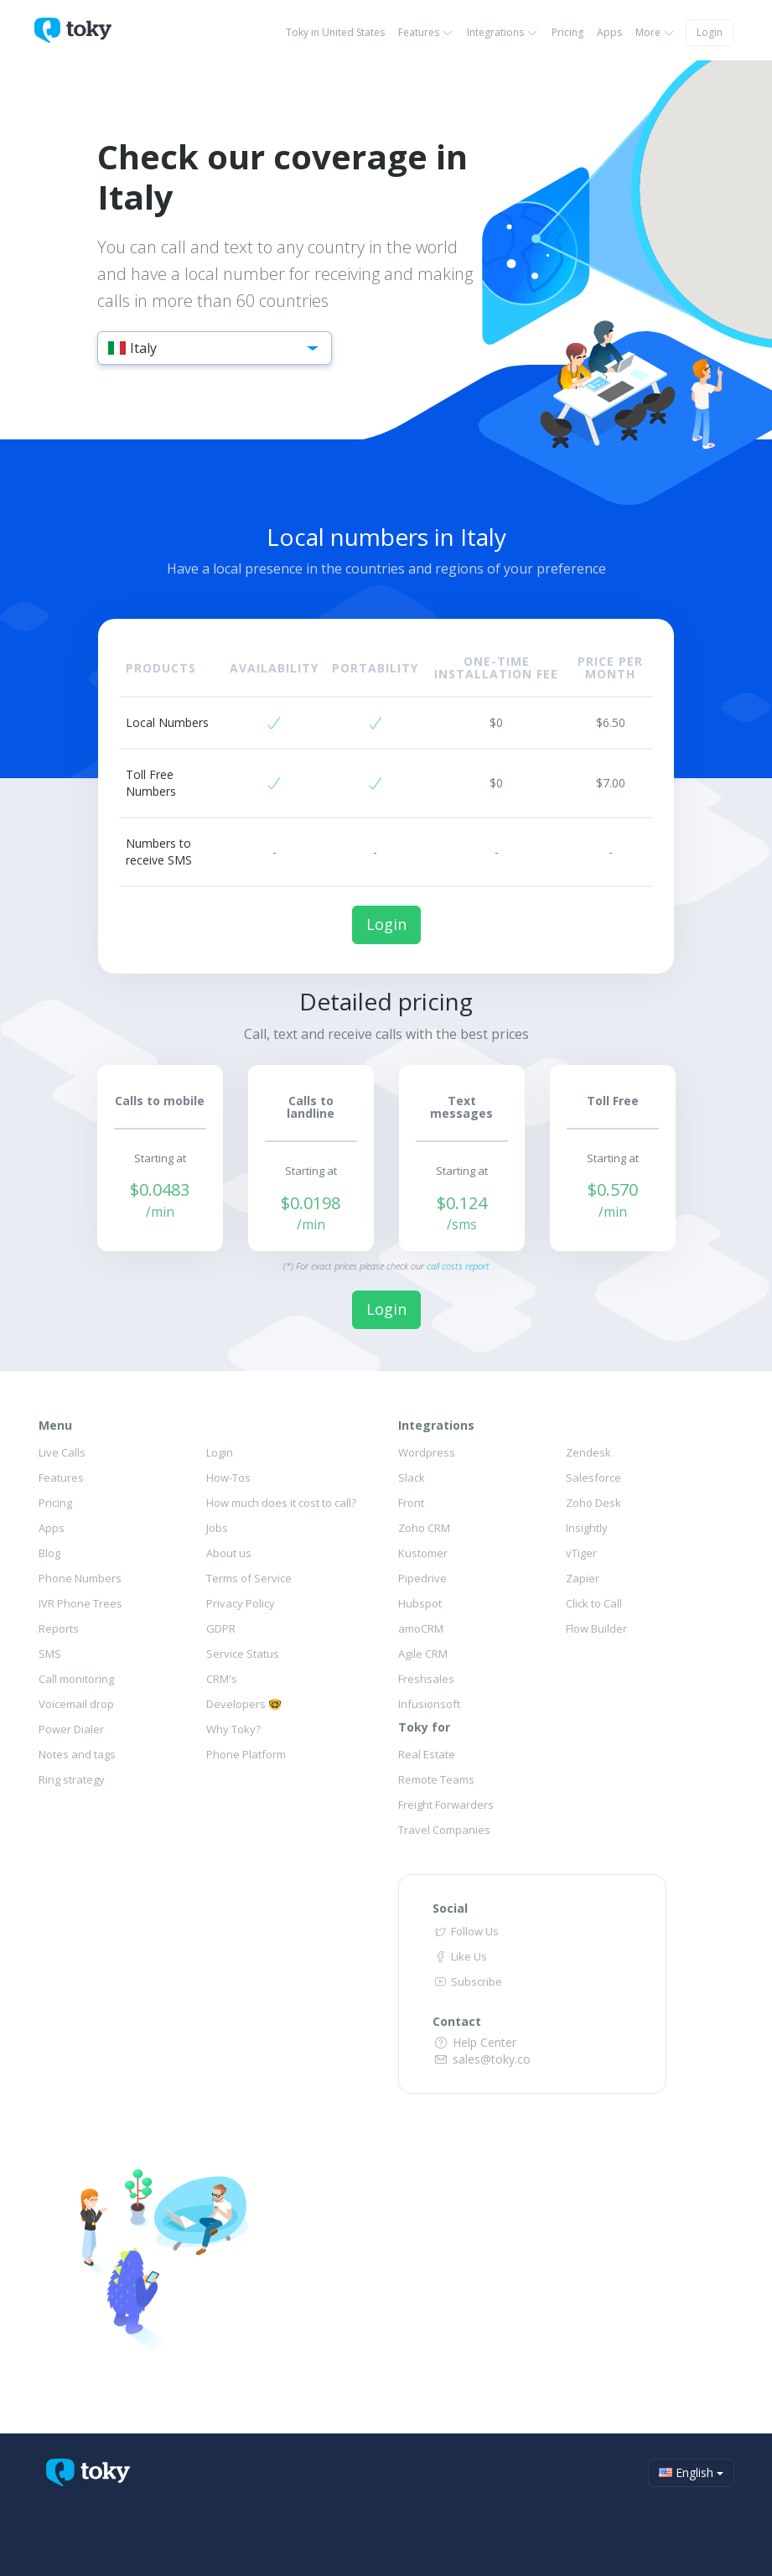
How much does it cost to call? (281, 1502)
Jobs (217, 1527)
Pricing (567, 32)
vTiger (581, 1553)
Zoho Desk (593, 1502)
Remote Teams (436, 1779)
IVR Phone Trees (80, 1603)
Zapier (582, 1578)
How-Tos (228, 1477)
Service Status (242, 1653)
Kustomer (423, 1553)
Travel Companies (444, 1829)
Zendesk (588, 1452)
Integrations (502, 32)
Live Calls (62, 1452)
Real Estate (426, 1754)
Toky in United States (335, 32)
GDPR (221, 1628)
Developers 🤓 (244, 1703)
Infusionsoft (429, 1703)
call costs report (458, 1265)
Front (411, 1502)
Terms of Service (249, 1578)
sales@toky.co (482, 2059)
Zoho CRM (424, 1527)
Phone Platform (246, 1754)
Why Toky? (233, 1729)
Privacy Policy (240, 1603)
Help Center (474, 2042)
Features (425, 32)
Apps (609, 32)
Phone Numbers (80, 1578)
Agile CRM (423, 1653)
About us (228, 1553)
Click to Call (594, 1603)
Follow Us (465, 1931)
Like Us (459, 1956)
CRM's (221, 1678)
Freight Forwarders (446, 1804)
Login (710, 32)
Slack (411, 1477)
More (655, 32)
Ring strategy (72, 1779)
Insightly (587, 1527)
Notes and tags (77, 1754)
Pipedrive (422, 1578)
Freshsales (426, 1678)
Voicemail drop (76, 1703)
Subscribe (467, 1981)
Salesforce (593, 1477)
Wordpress (426, 1452)
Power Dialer (71, 1729)
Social (450, 1908)
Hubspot (420, 1603)
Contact (457, 2021)
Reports (59, 1628)
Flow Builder (596, 1628)
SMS (50, 1653)
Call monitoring (76, 1678)
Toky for (424, 1727)
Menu (55, 1425)
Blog (49, 1553)
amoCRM (420, 1628)
